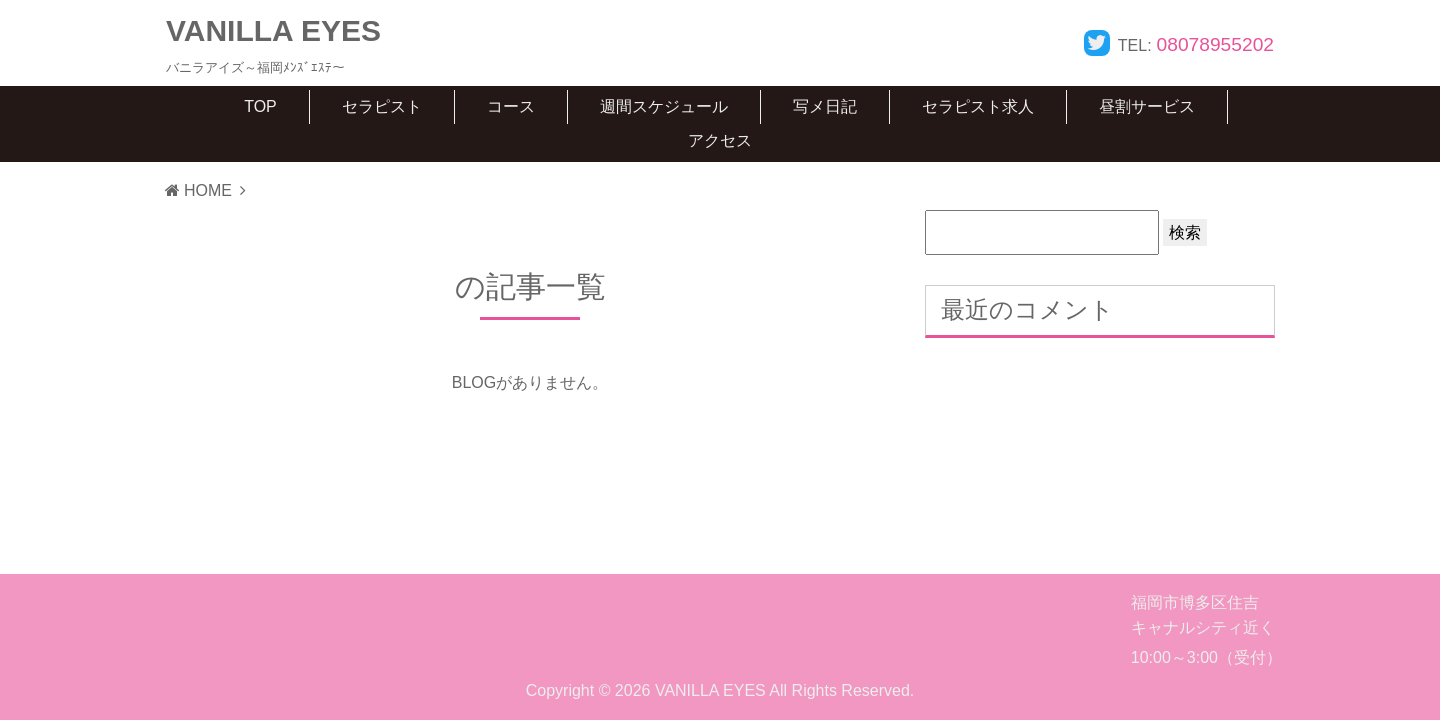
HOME (198, 190)
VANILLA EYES (273, 30)
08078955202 (1215, 44)
